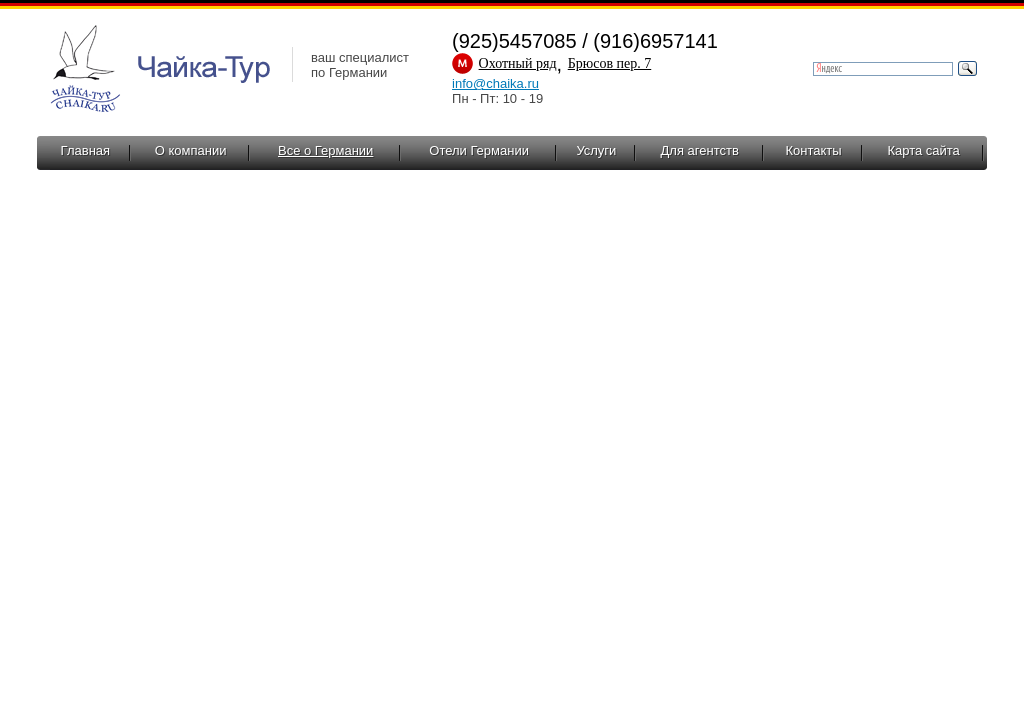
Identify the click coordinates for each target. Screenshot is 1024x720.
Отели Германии (479, 150)
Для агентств (700, 150)
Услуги (596, 150)
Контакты (813, 150)
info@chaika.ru (495, 83)
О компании (191, 150)
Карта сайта (923, 150)
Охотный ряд (518, 63)
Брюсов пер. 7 (610, 63)
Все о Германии (325, 150)
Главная (85, 150)
